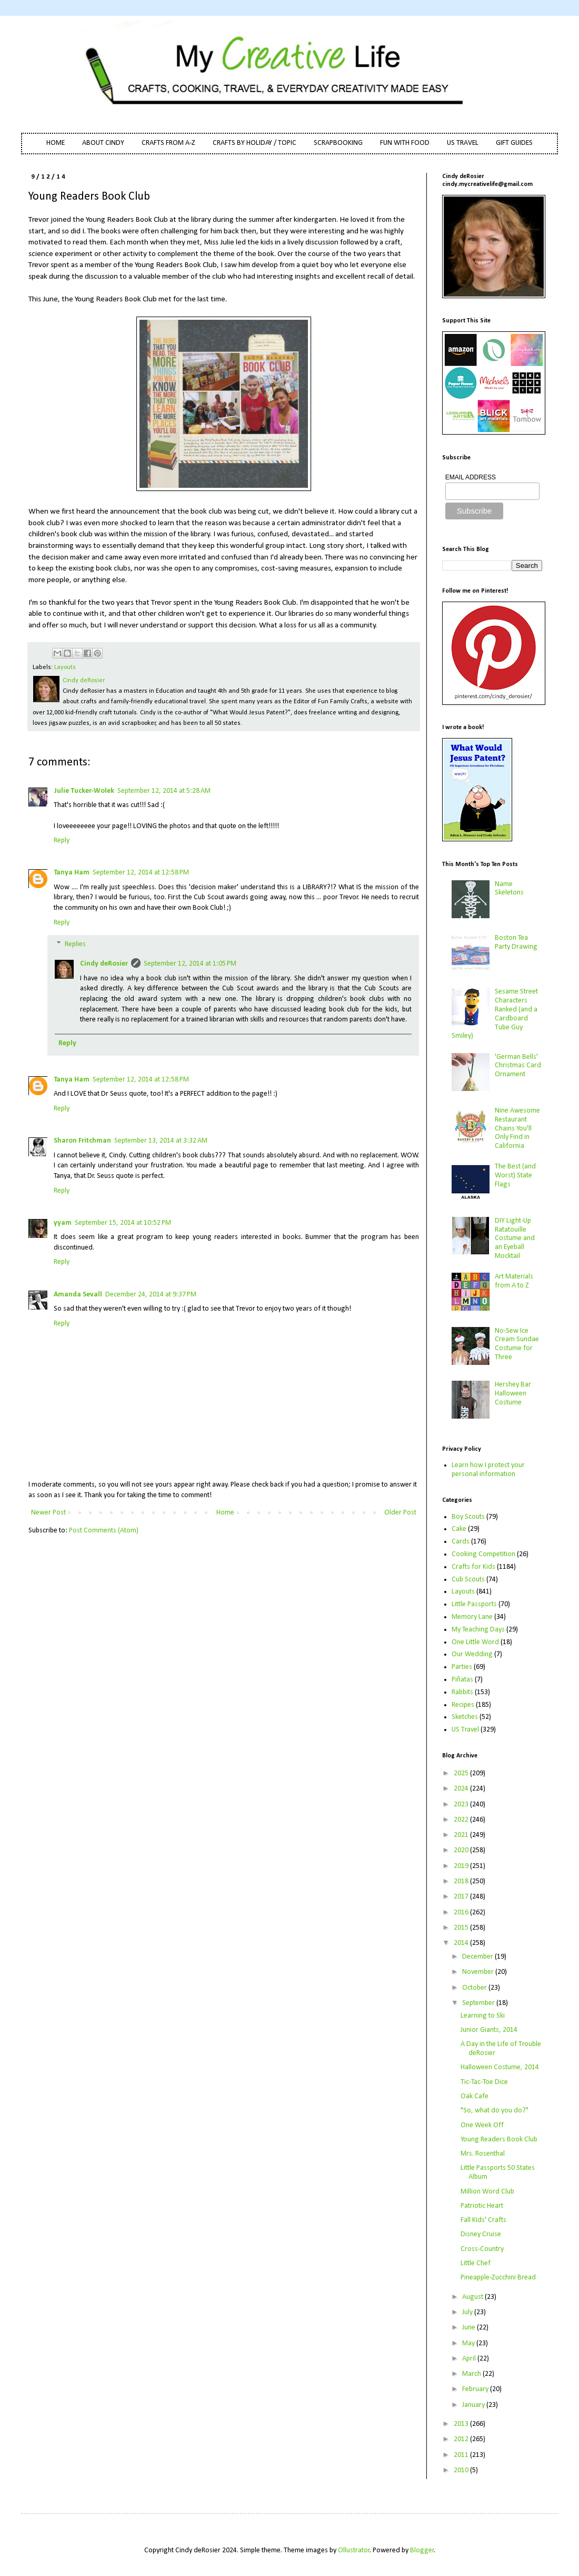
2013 (462, 2424)
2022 (462, 1820)
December (478, 1957)
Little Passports (474, 1604)
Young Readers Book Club (499, 2140)
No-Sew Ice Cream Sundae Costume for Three (517, 1344)
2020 (462, 1850)
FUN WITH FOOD (405, 143)
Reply (61, 840)
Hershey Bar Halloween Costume (513, 1394)
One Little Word (475, 1642)
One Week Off (482, 2125)
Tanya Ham (71, 873)
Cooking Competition (483, 1554)
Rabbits (462, 1692)
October (475, 1988)
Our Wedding (472, 1654)
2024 (462, 1789)
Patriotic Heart (482, 2206)
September (479, 2003)
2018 (462, 1881)
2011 (462, 2455)
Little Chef (476, 2263)
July (468, 2312)
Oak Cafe (474, 2096)
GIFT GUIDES (514, 143)
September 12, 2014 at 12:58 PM (141, 873)
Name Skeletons (509, 888)
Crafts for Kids (473, 1567)
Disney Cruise (481, 2234)
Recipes (463, 1705)
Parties (462, 1667)
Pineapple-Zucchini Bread (498, 2278)
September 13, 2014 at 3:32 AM (160, 1141)
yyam (63, 1223)
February (476, 2389)
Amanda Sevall (78, 1295)
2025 (462, 1773)
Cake (459, 1529)
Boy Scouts (468, 1517)
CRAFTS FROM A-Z (168, 143)
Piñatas (462, 1680)
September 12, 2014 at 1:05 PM (190, 964)
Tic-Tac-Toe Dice (484, 2082)
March (472, 2374)
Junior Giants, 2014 (489, 2030)
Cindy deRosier (104, 964)
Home (225, 1513)
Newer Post (48, 1513)
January (474, 2405)
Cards (461, 1542)
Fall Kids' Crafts (483, 2220)
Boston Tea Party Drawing (516, 942)
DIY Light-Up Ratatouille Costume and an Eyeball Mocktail (515, 1238)
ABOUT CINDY (103, 143)
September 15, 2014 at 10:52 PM (123, 1223)
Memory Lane (472, 1617)
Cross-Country (482, 2249)
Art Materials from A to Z (514, 1281)
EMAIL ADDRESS (470, 477)
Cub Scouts (468, 1580)
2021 (462, 1835)
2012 (462, 2439)
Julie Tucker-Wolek (84, 791)
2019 (462, 1866)
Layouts (65, 667)
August (473, 2297)
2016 (462, 1912)
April (469, 2359)
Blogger (422, 2550)
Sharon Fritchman (82, 1141)
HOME (55, 143)
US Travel (465, 1730)
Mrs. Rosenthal (483, 2154)
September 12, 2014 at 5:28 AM (164, 791)
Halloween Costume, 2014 (500, 2067)
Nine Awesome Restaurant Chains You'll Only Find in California (517, 1128)
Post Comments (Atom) (103, 1531)
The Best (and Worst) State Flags (515, 1175)
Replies (75, 945)
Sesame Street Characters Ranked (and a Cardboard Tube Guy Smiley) (495, 1014)
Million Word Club (487, 2192)
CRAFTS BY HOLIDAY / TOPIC (254, 143)
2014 (462, 1943)
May (469, 2343)
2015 (462, 1928)
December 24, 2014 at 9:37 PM (150, 1295)
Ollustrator (354, 2550)
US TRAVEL (462, 143)
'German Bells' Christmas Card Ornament (518, 1066)
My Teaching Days (478, 1630)
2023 (462, 1804)
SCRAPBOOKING (338, 143)
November (478, 1972)
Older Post (400, 1513)
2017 (462, 1897)
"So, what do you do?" (494, 2111)
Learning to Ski (483, 2016)
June (469, 2328)
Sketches (465, 1717)
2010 (462, 2470)
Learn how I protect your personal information (488, 1469)
